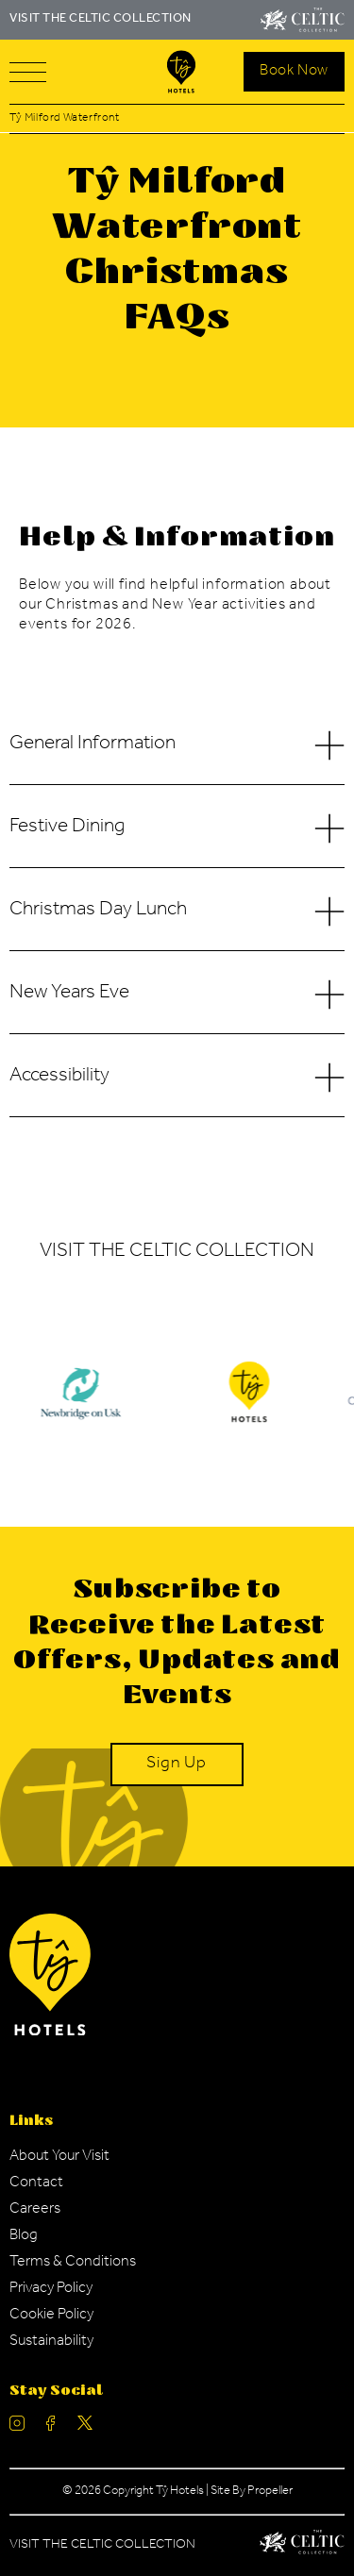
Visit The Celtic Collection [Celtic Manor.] (102, 2545)
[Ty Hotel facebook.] (51, 2427)
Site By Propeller (252, 2491)
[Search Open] (294, 72)
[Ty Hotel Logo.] (248, 1406)
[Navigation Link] (59, 2157)
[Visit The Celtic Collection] (303, 20)
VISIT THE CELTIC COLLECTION (100, 19)
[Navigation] (27, 72)
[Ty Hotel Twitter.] (85, 2427)
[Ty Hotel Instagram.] (17, 2427)
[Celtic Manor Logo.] (302, 2546)
